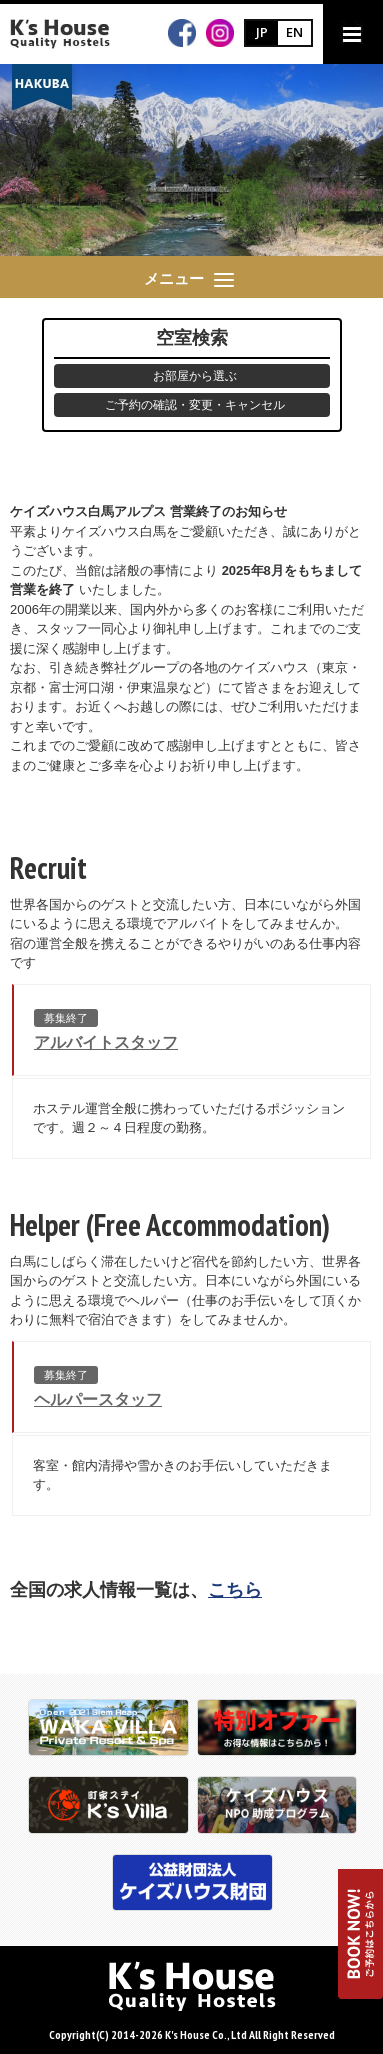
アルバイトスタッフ (106, 1042)
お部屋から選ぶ (195, 376)
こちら (235, 1590)
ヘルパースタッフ (98, 1399)
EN (294, 32)
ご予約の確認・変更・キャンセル (195, 405)
